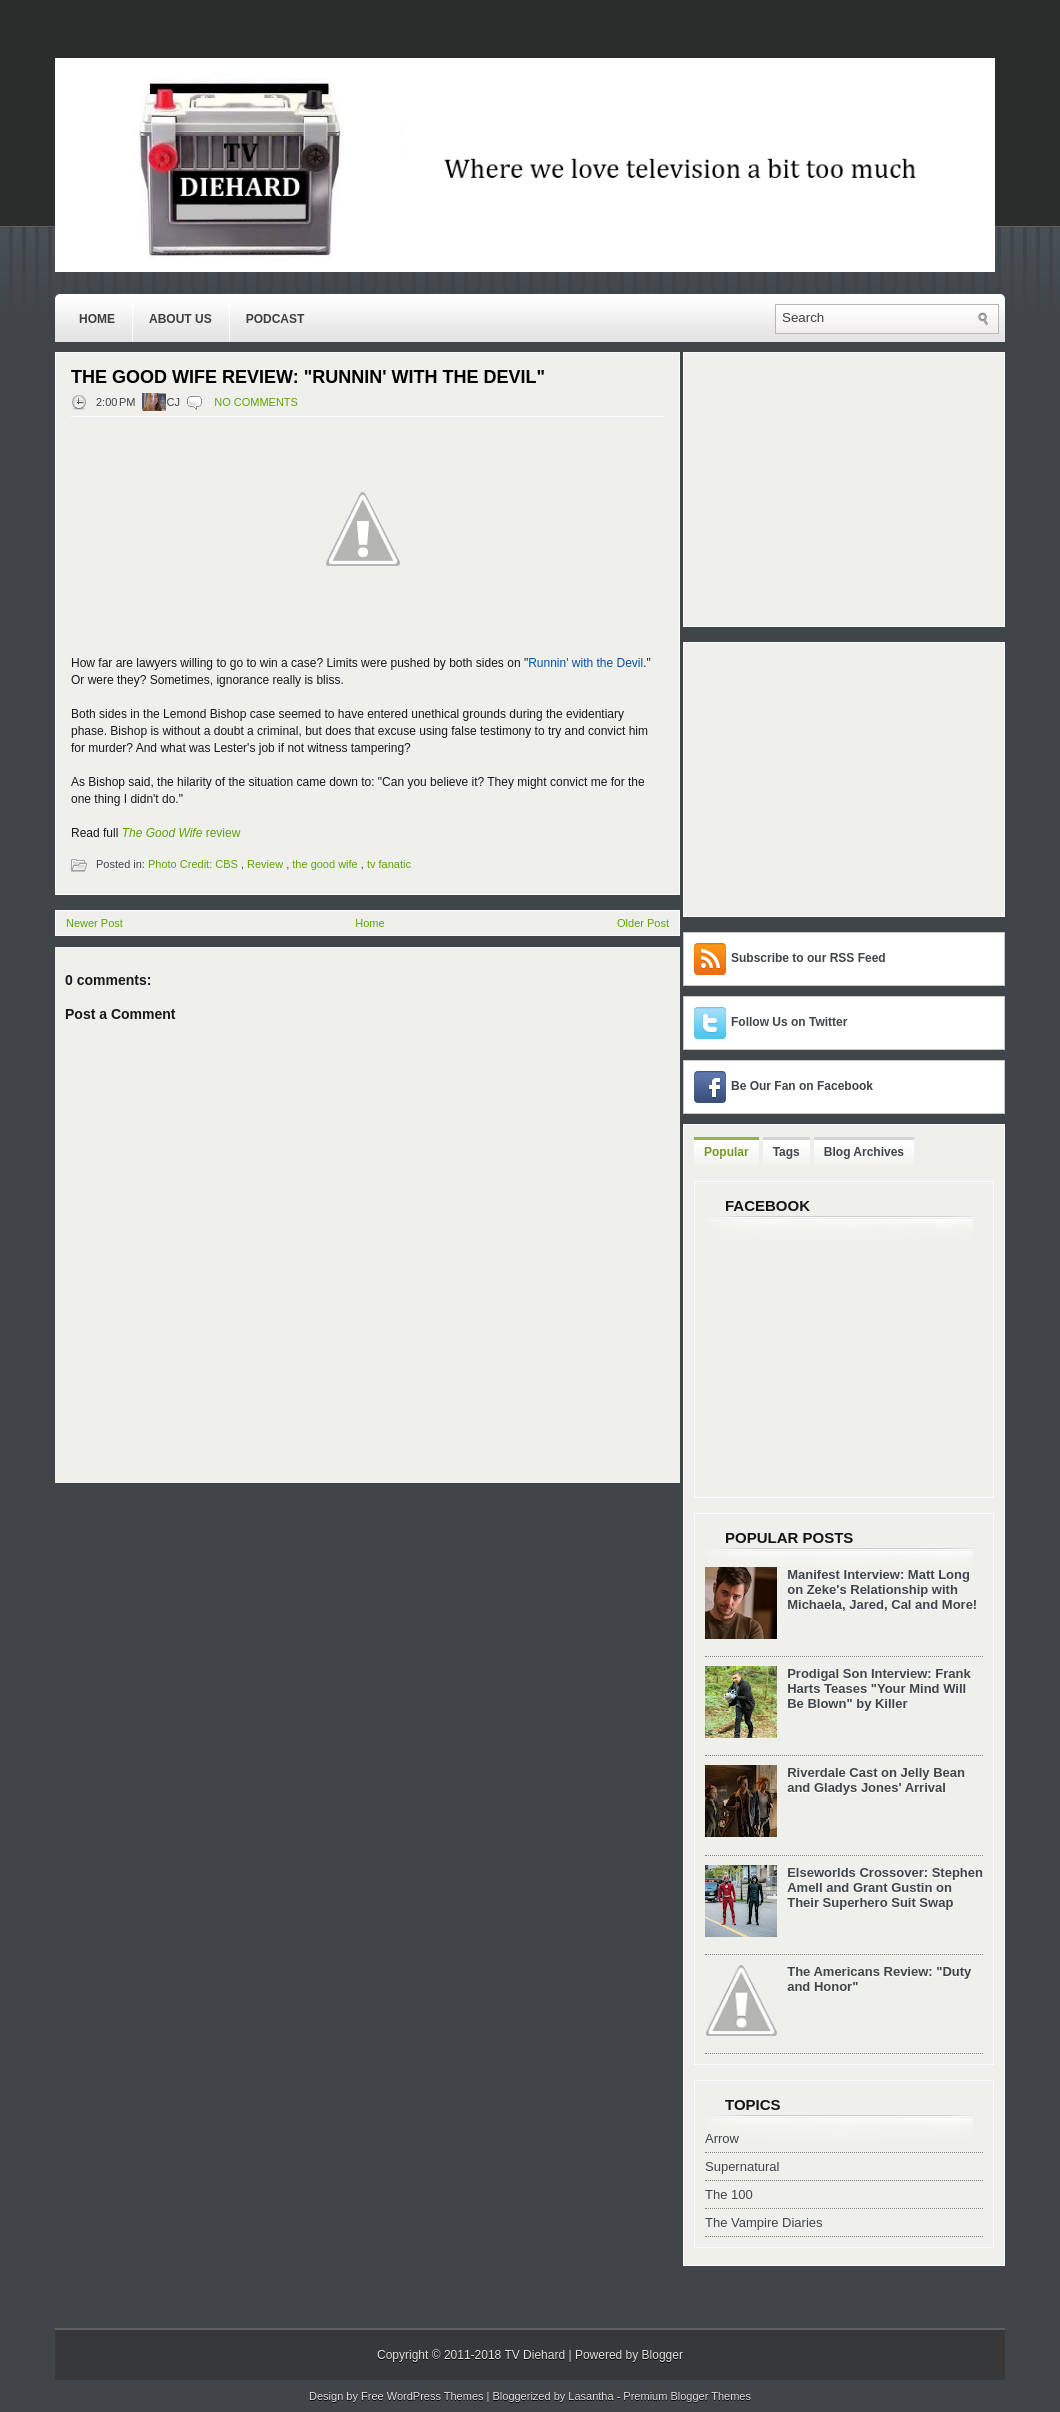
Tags (786, 1152)
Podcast (275, 319)
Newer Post (94, 923)
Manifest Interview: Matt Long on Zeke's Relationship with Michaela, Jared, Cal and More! (882, 1589)
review (181, 833)
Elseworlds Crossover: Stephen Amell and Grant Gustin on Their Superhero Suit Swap (885, 1887)
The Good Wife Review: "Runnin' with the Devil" (308, 377)
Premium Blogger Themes (687, 2396)
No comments (256, 402)
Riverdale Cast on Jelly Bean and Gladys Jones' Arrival (876, 1780)
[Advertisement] (819, 778)
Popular (726, 1152)
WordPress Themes (435, 2396)
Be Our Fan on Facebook (802, 1086)
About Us (180, 319)
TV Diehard (534, 2355)
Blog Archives (864, 1152)
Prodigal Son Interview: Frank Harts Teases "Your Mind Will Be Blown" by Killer (878, 1688)
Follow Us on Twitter (789, 1022)
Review (265, 864)
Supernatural (742, 2166)
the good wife (324, 864)
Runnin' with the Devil (585, 663)
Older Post (643, 923)
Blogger (662, 2355)
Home (97, 319)
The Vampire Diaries (764, 2222)
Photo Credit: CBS (193, 864)
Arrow (722, 2138)
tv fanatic (389, 864)
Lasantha (590, 2396)
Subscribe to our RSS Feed (808, 958)
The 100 (729, 2194)
